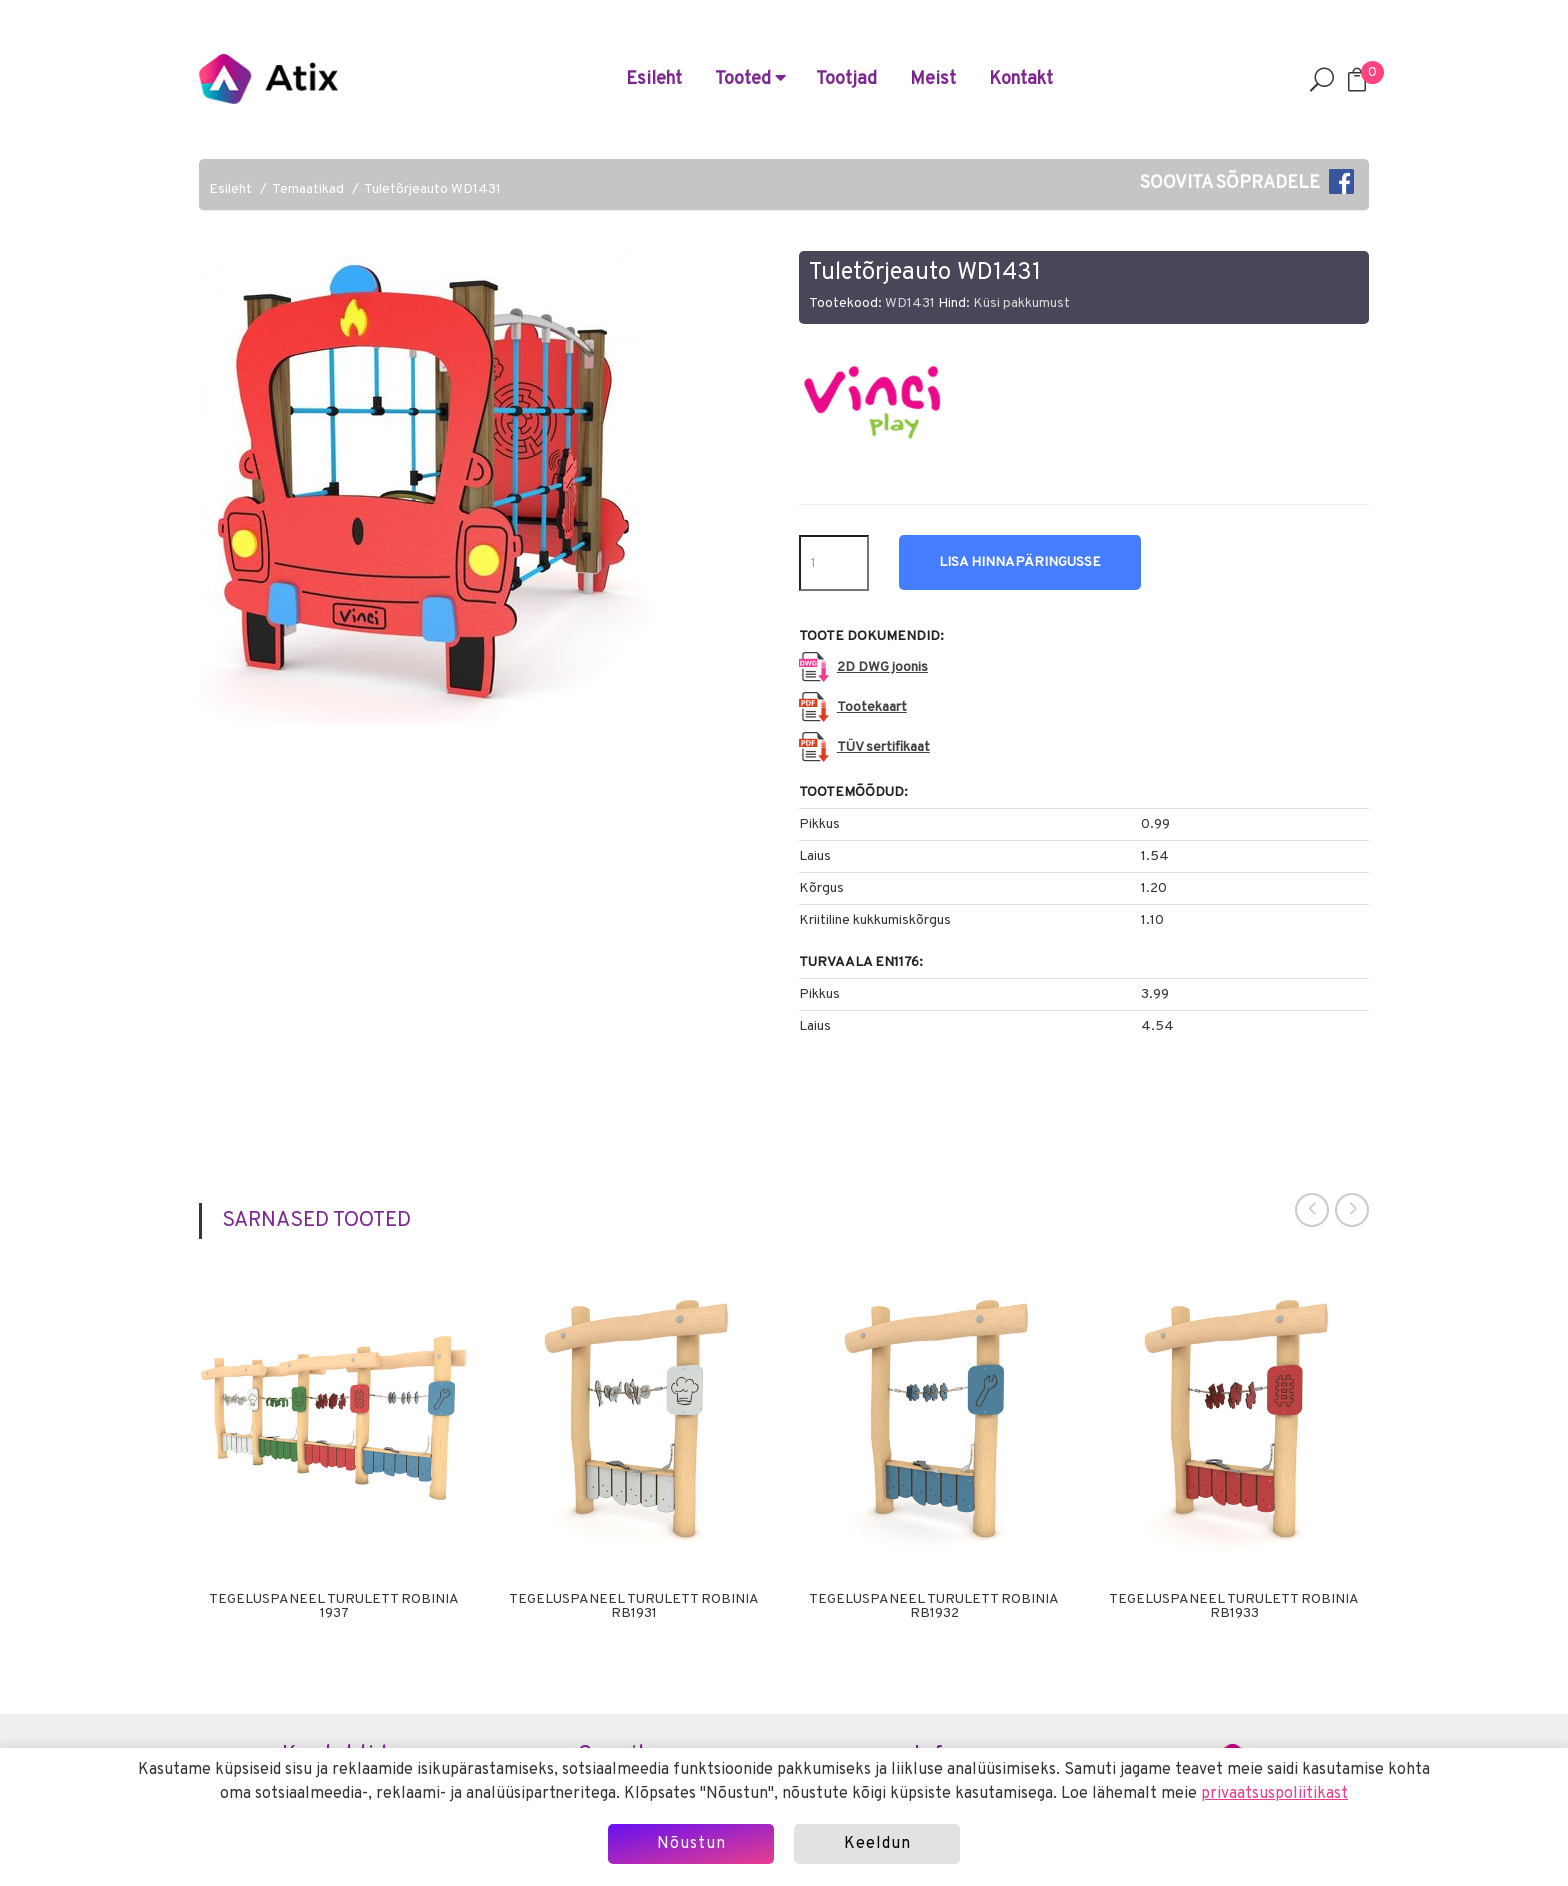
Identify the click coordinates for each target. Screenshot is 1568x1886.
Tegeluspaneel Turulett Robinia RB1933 (1234, 1607)
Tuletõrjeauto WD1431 (432, 189)
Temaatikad (308, 189)
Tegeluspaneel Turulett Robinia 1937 (334, 1607)
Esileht (654, 79)
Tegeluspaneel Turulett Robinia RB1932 (934, 1607)
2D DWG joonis (882, 667)
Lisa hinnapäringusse (1020, 562)
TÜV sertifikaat (883, 747)
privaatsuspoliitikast (1274, 1794)
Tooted (750, 79)
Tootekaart (872, 707)
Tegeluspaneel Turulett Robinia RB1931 (634, 1607)
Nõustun (691, 1844)
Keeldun (877, 1844)
